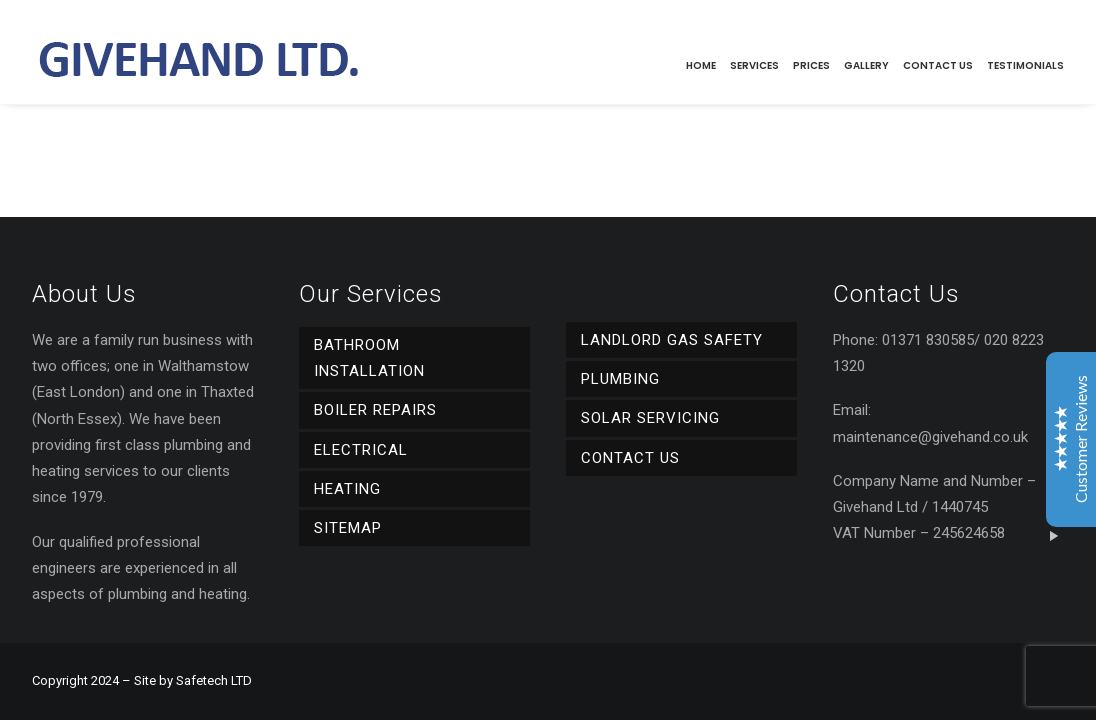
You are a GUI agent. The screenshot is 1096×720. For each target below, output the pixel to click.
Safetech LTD (214, 680)
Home (701, 65)
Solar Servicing (650, 418)
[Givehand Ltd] (197, 52)
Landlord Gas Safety (672, 340)
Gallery (866, 65)
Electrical (361, 450)
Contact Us (938, 65)
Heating (347, 489)
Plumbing (620, 379)
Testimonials (1025, 65)
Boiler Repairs (375, 410)
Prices (811, 65)
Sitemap (348, 528)
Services (754, 65)
